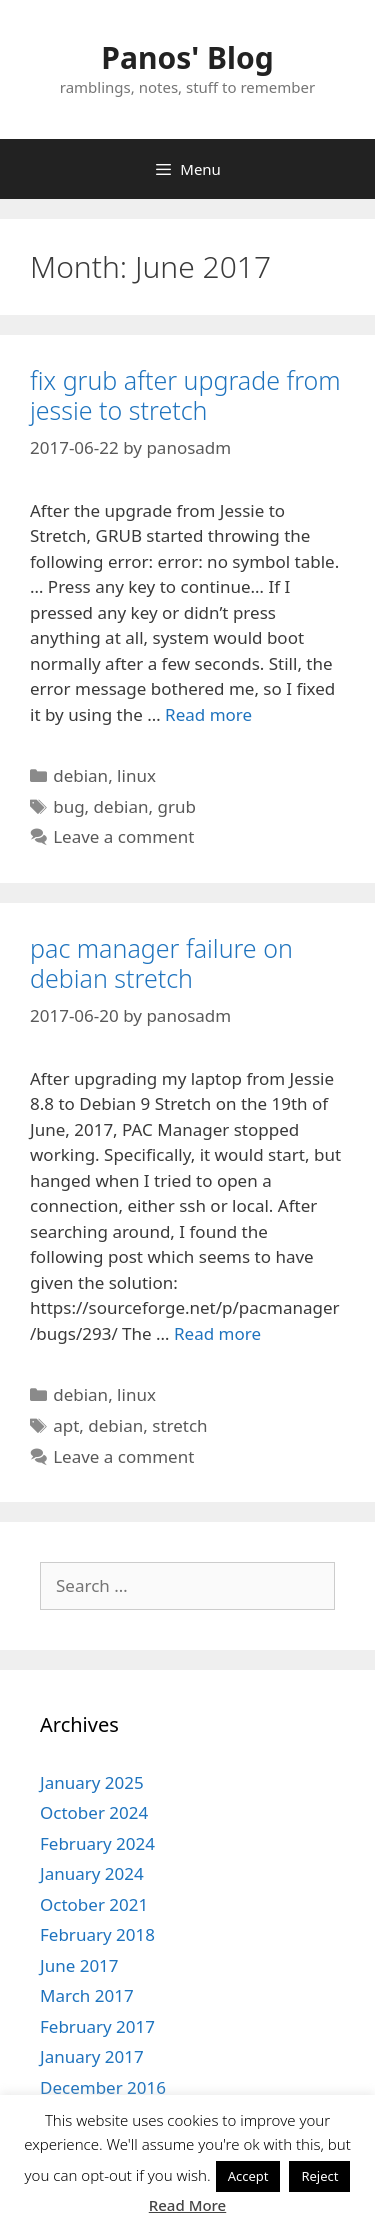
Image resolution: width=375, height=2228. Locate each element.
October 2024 (94, 1812)
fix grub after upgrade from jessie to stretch (185, 395)
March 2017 (87, 1995)
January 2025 (92, 1782)
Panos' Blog (187, 57)
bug (68, 806)
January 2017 (92, 2056)
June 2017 (79, 1965)
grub (177, 806)
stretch (179, 1425)
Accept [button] (248, 2176)
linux (136, 775)
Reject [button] (319, 2176)
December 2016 (103, 2087)
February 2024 (97, 1843)
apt (66, 1425)
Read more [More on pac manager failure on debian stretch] (217, 1333)
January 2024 (92, 1873)
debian (80, 775)
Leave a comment (123, 836)
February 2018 (97, 1934)
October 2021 (94, 1904)
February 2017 (97, 2026)
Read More (187, 2205)
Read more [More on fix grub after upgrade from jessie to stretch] (208, 714)
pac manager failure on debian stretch (161, 963)
